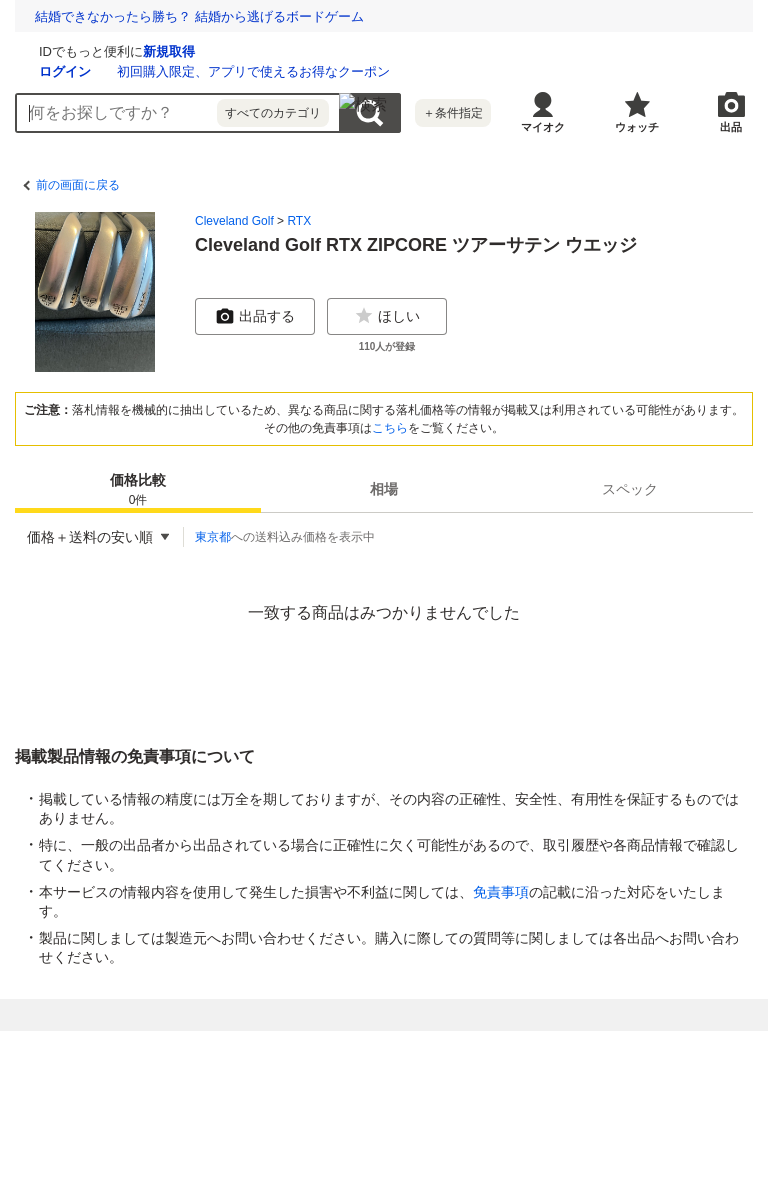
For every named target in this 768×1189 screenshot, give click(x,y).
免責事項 (501, 892)
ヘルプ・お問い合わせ (564, 1109)
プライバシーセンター (293, 1087)
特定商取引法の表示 (198, 1109)
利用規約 (397, 1087)
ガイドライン (639, 1087)
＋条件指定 (453, 113)
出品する (255, 316)
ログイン (303, 71)
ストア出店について (326, 1109)
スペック (630, 489)
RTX (299, 221)
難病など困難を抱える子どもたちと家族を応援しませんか (204, 16)
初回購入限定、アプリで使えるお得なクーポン (491, 71)
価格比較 (138, 490)
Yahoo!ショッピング (458, 1057)
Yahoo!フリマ (324, 1057)
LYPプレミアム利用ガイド (512, 1087)
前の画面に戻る (78, 185)
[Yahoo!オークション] (141, 49)
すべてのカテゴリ (273, 113)
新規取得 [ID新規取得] (407, 51)
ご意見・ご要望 (442, 1109)
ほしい (387, 316)
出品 (731, 127)
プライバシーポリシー (153, 1087)
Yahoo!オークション (190, 1057)
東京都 (213, 537)
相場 (384, 489)
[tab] (138, 489)
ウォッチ (637, 127)
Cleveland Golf (234, 221)
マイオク (543, 127)
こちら (390, 428)
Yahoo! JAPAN (595, 1057)
